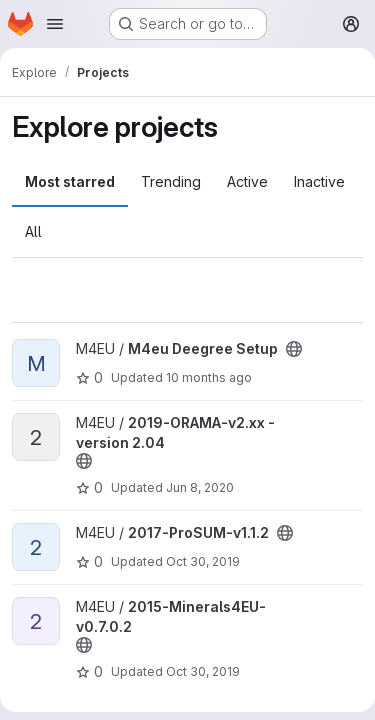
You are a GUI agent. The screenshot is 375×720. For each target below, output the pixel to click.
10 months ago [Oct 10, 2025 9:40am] (209, 377)
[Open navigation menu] (55, 24)
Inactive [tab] (319, 181)
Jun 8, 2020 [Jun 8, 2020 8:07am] (200, 487)
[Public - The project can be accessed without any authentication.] (294, 349)
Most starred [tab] (70, 181)
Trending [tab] (171, 181)
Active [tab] (247, 181)
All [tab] (33, 231)
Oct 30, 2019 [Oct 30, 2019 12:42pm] (203, 561)
